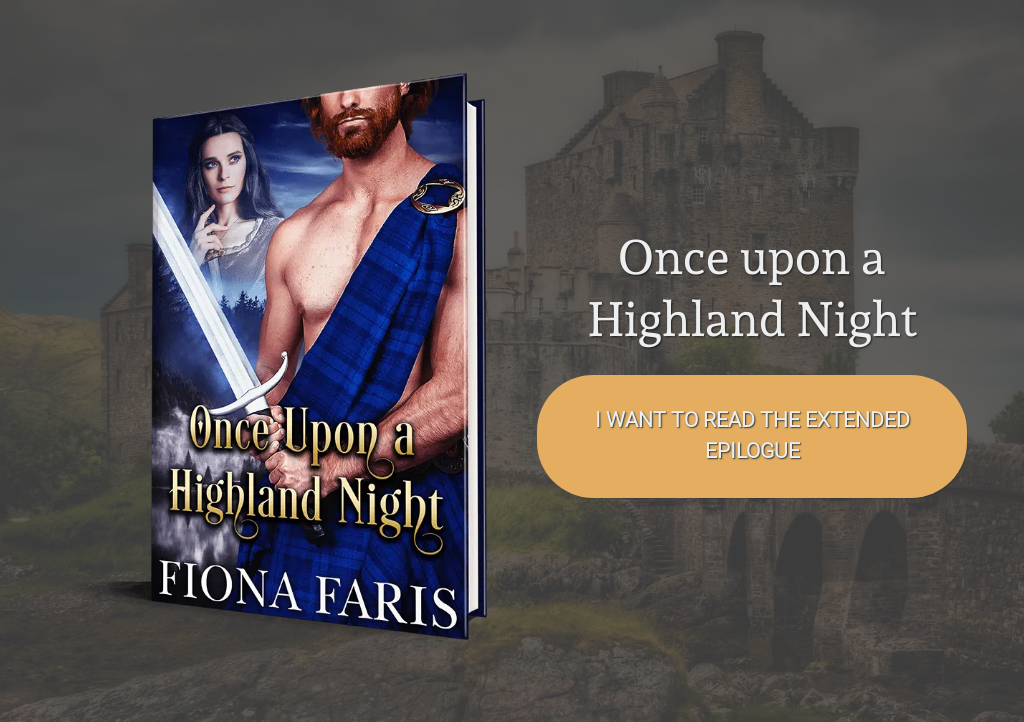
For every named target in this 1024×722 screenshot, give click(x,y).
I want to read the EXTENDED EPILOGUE (752, 435)
